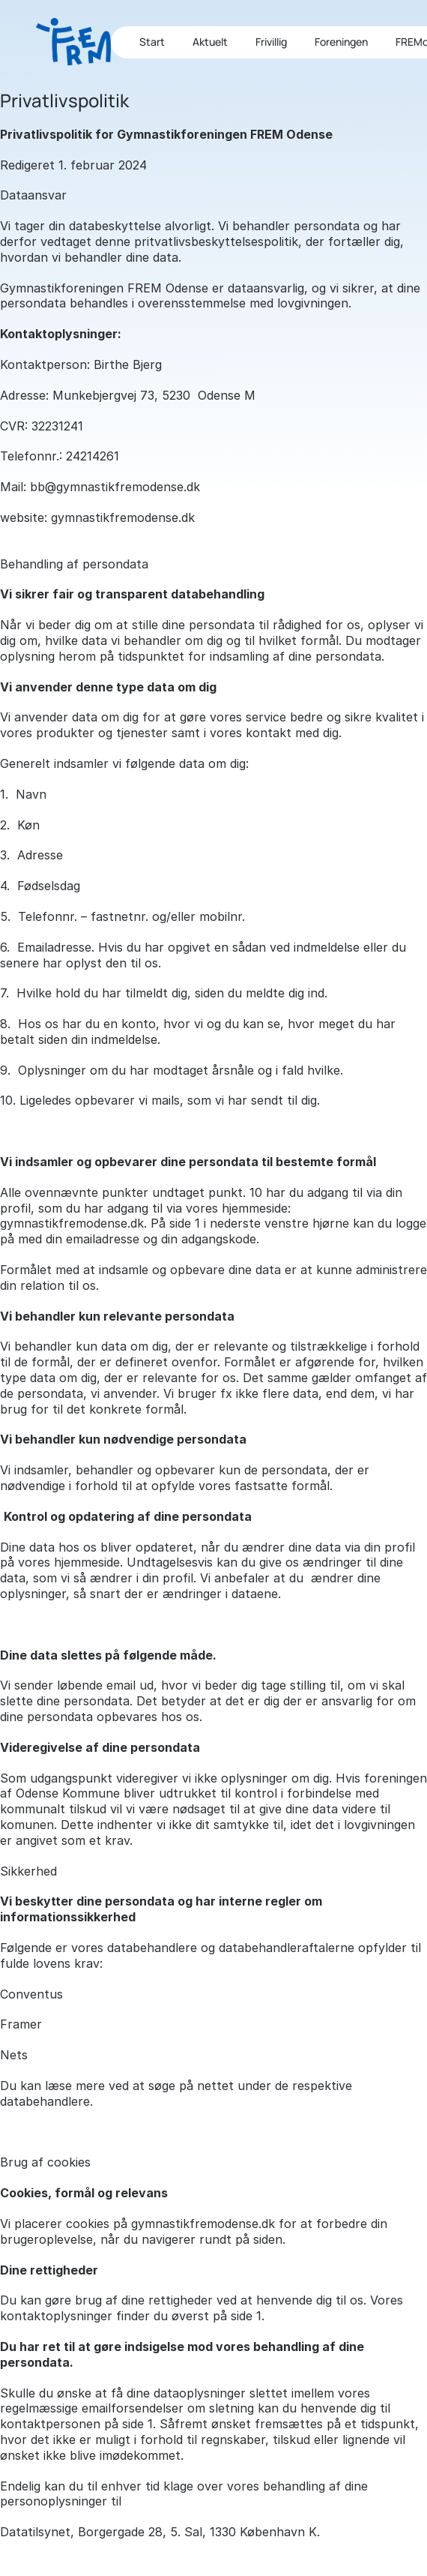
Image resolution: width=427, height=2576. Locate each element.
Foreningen (341, 41)
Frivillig (271, 41)
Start (152, 41)
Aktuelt (210, 41)
